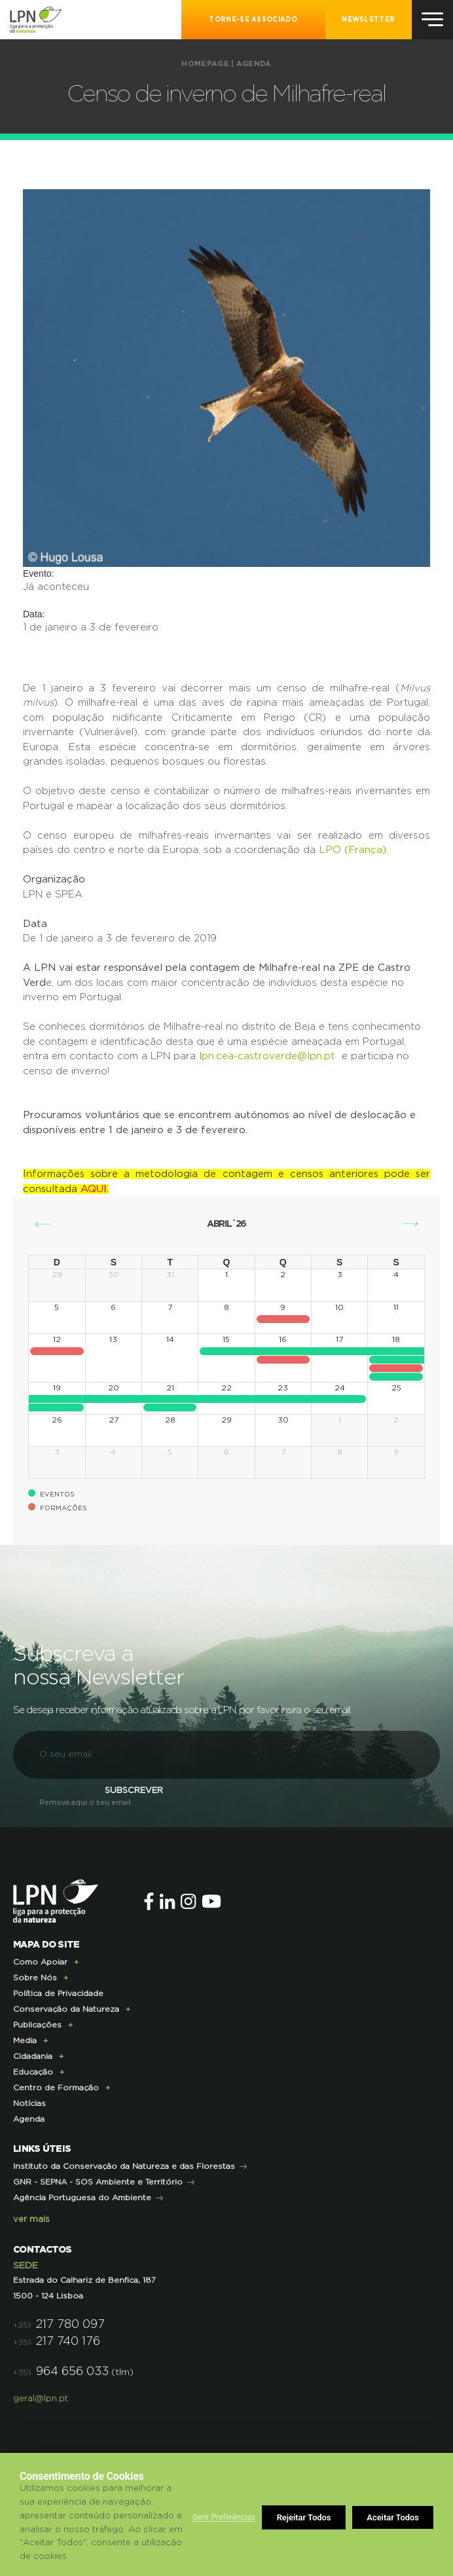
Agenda (254, 63)
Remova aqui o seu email (85, 1802)
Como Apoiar (40, 1962)
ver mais (31, 2219)
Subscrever (134, 1791)
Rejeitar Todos (304, 2517)
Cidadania (32, 2056)
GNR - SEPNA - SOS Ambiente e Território (98, 2182)
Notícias (29, 2103)
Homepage (204, 63)
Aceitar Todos (393, 2517)
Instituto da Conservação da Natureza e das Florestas (124, 2166)
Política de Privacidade (58, 1993)
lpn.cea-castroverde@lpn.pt (267, 1056)
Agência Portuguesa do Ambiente (82, 2198)
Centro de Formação (56, 2088)
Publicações (37, 2025)
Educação (33, 2072)
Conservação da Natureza (66, 2009)
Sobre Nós (35, 1978)
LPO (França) (352, 850)
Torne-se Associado (253, 19)
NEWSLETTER (368, 19)
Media (25, 2040)
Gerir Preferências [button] (223, 2517)
